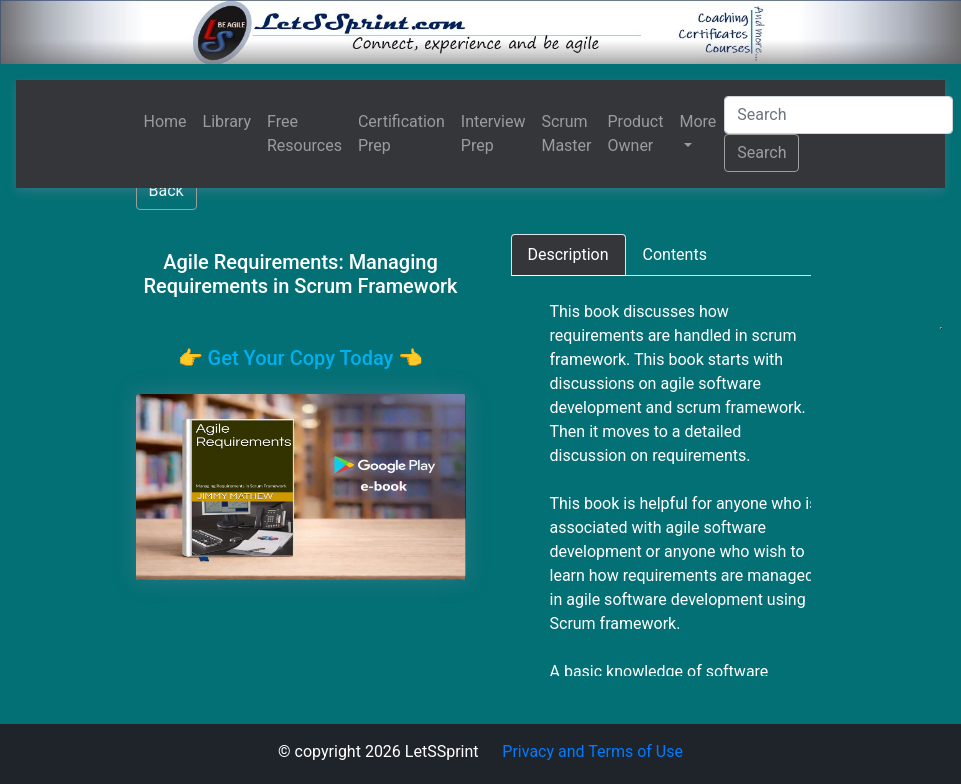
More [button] (697, 121)
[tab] (568, 255)
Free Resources (304, 133)
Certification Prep (401, 133)
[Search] (838, 115)
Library (227, 121)
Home (165, 121)
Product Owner (636, 133)
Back (166, 190)
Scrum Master (566, 133)
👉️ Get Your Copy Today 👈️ (301, 358)
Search (761, 152)
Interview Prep (493, 133)
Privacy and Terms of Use (592, 751)
